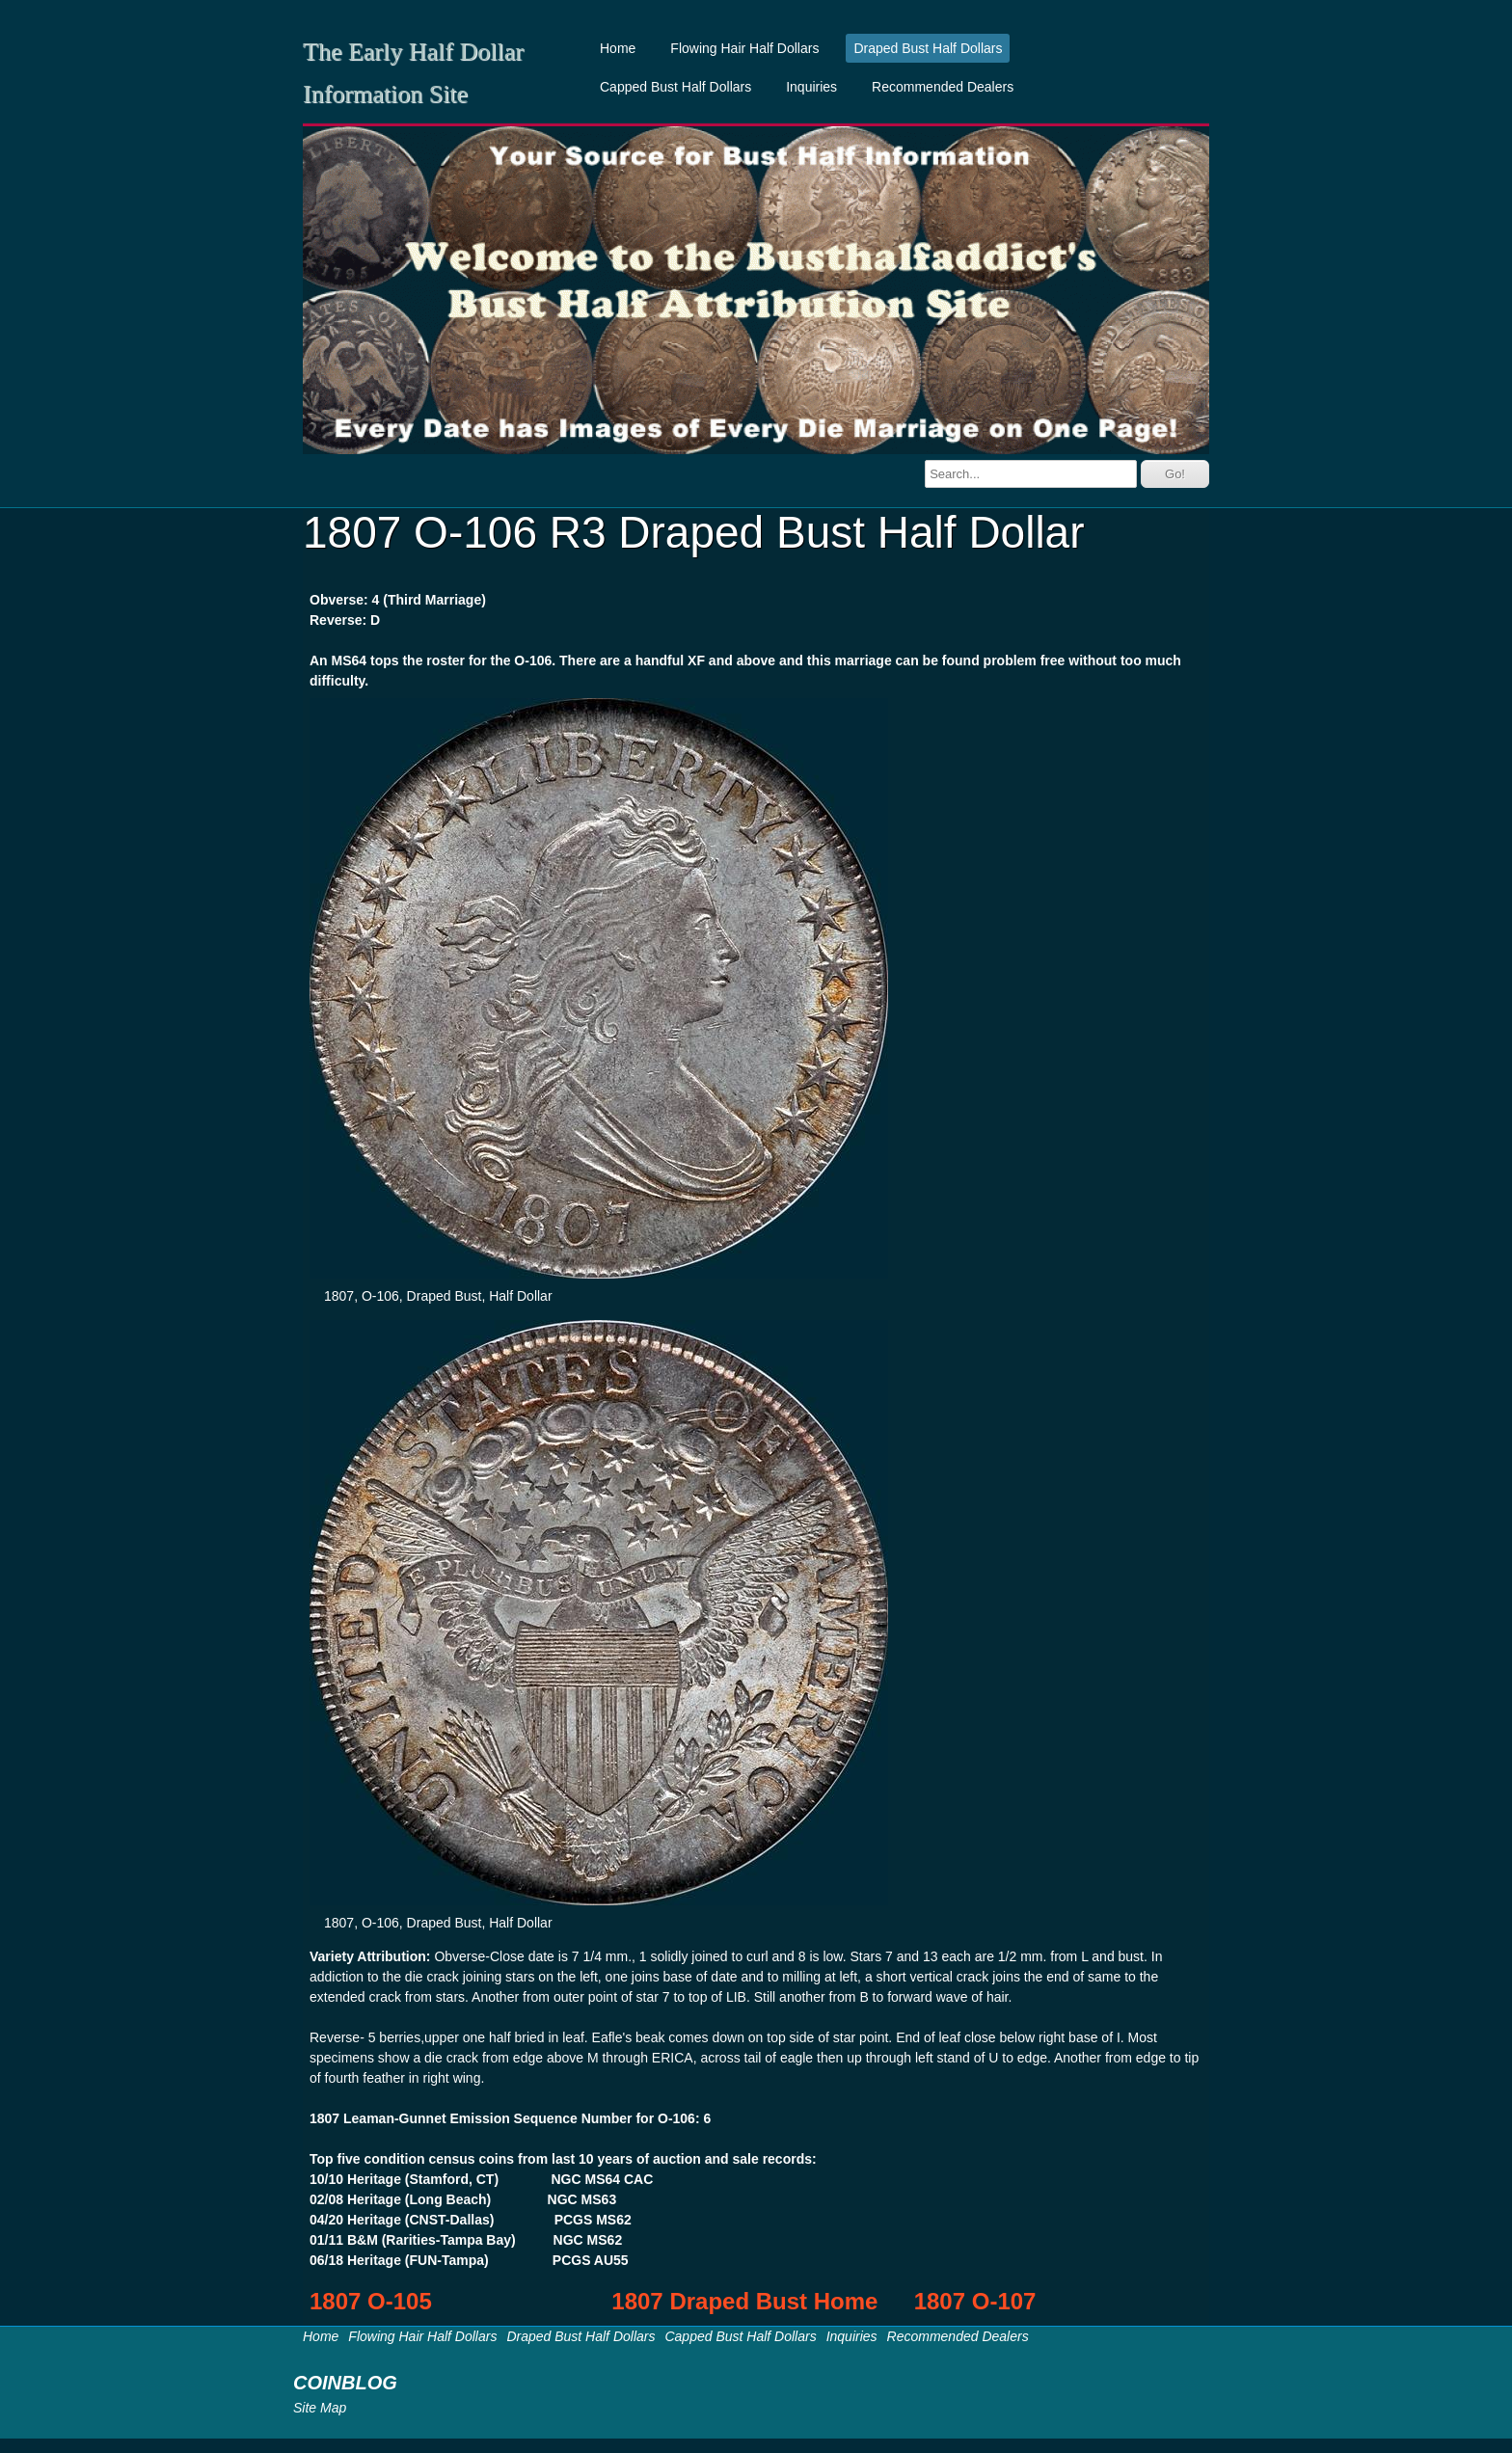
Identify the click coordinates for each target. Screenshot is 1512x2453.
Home (617, 48)
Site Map (319, 2407)
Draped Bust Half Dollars (927, 48)
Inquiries (811, 86)
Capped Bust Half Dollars (675, 86)
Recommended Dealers (942, 86)
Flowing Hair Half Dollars (744, 48)
